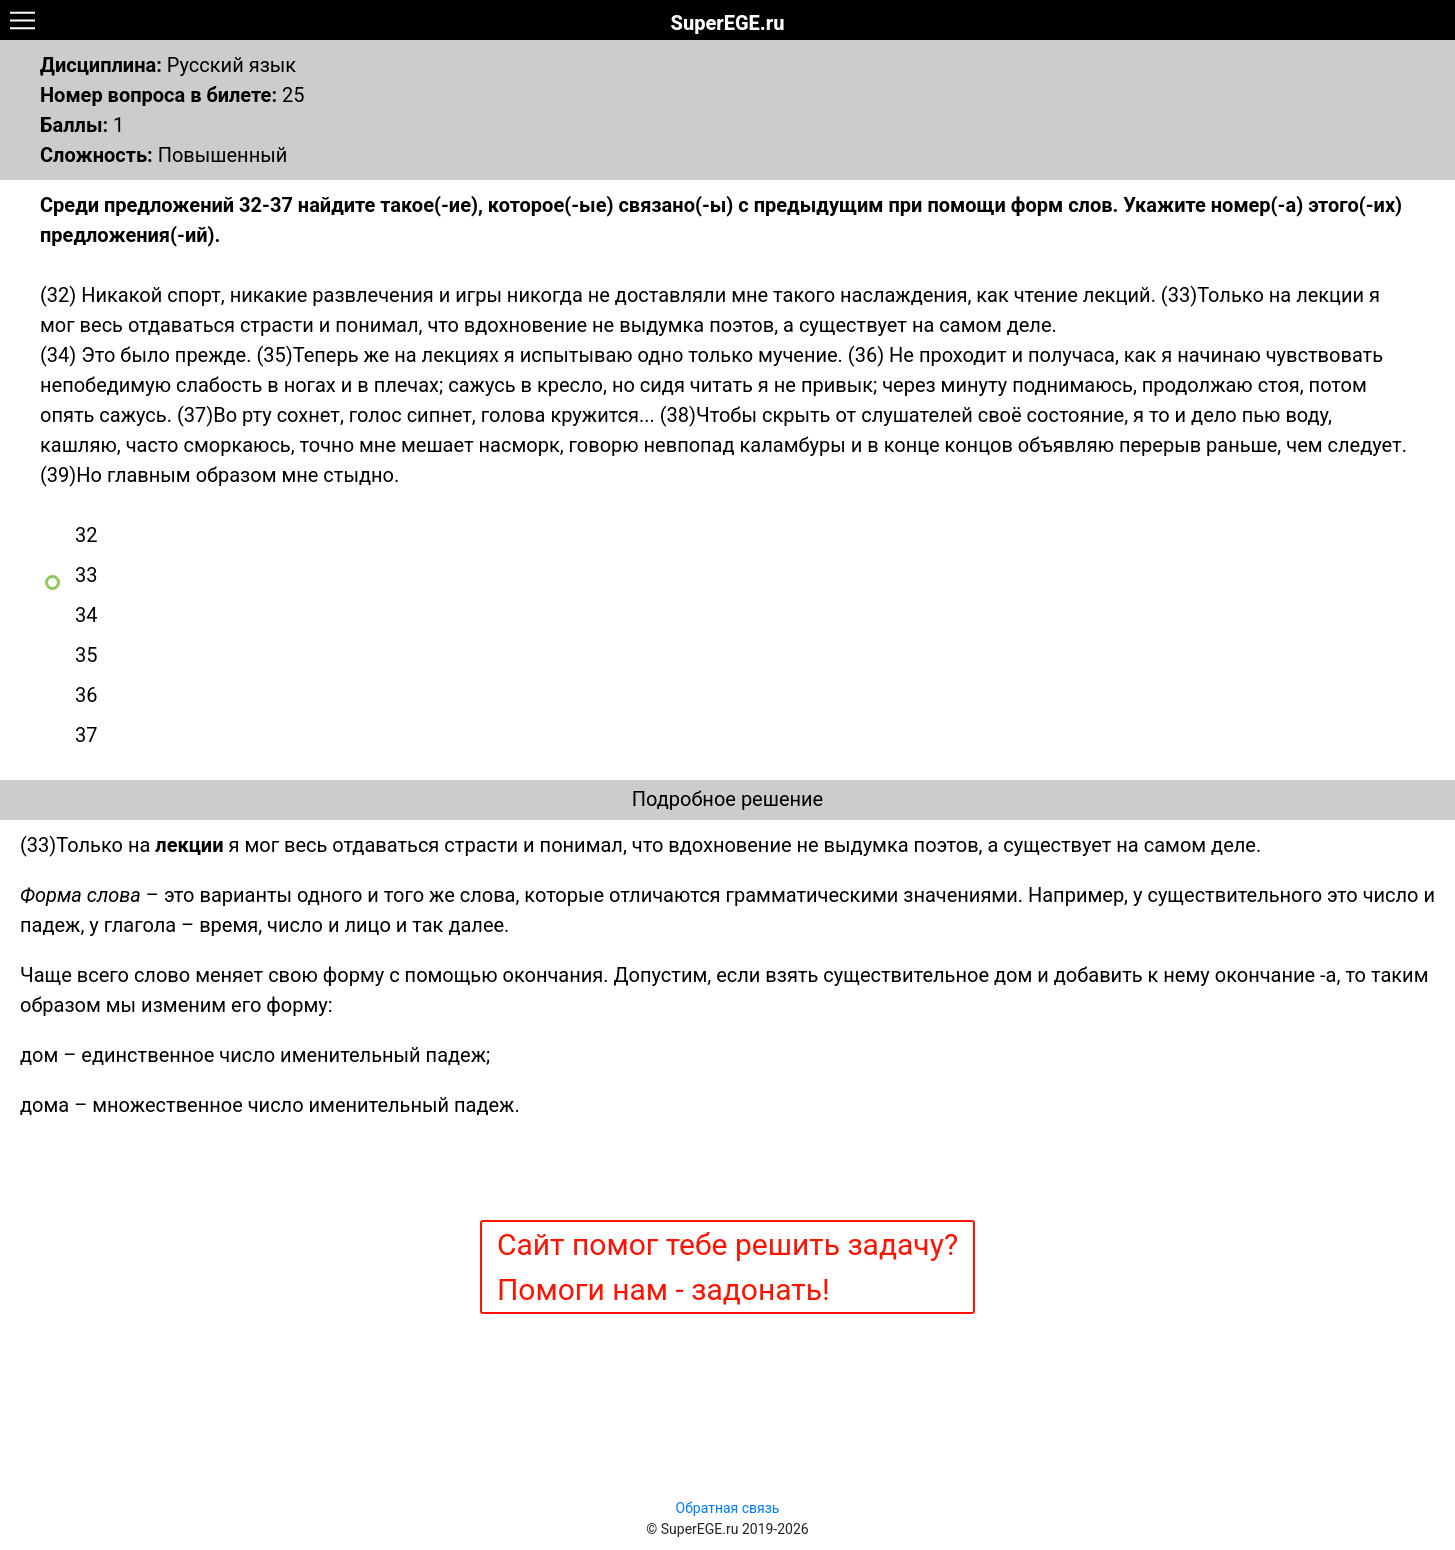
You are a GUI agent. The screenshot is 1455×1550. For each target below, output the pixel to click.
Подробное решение (727, 799)
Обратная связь (728, 1508)
